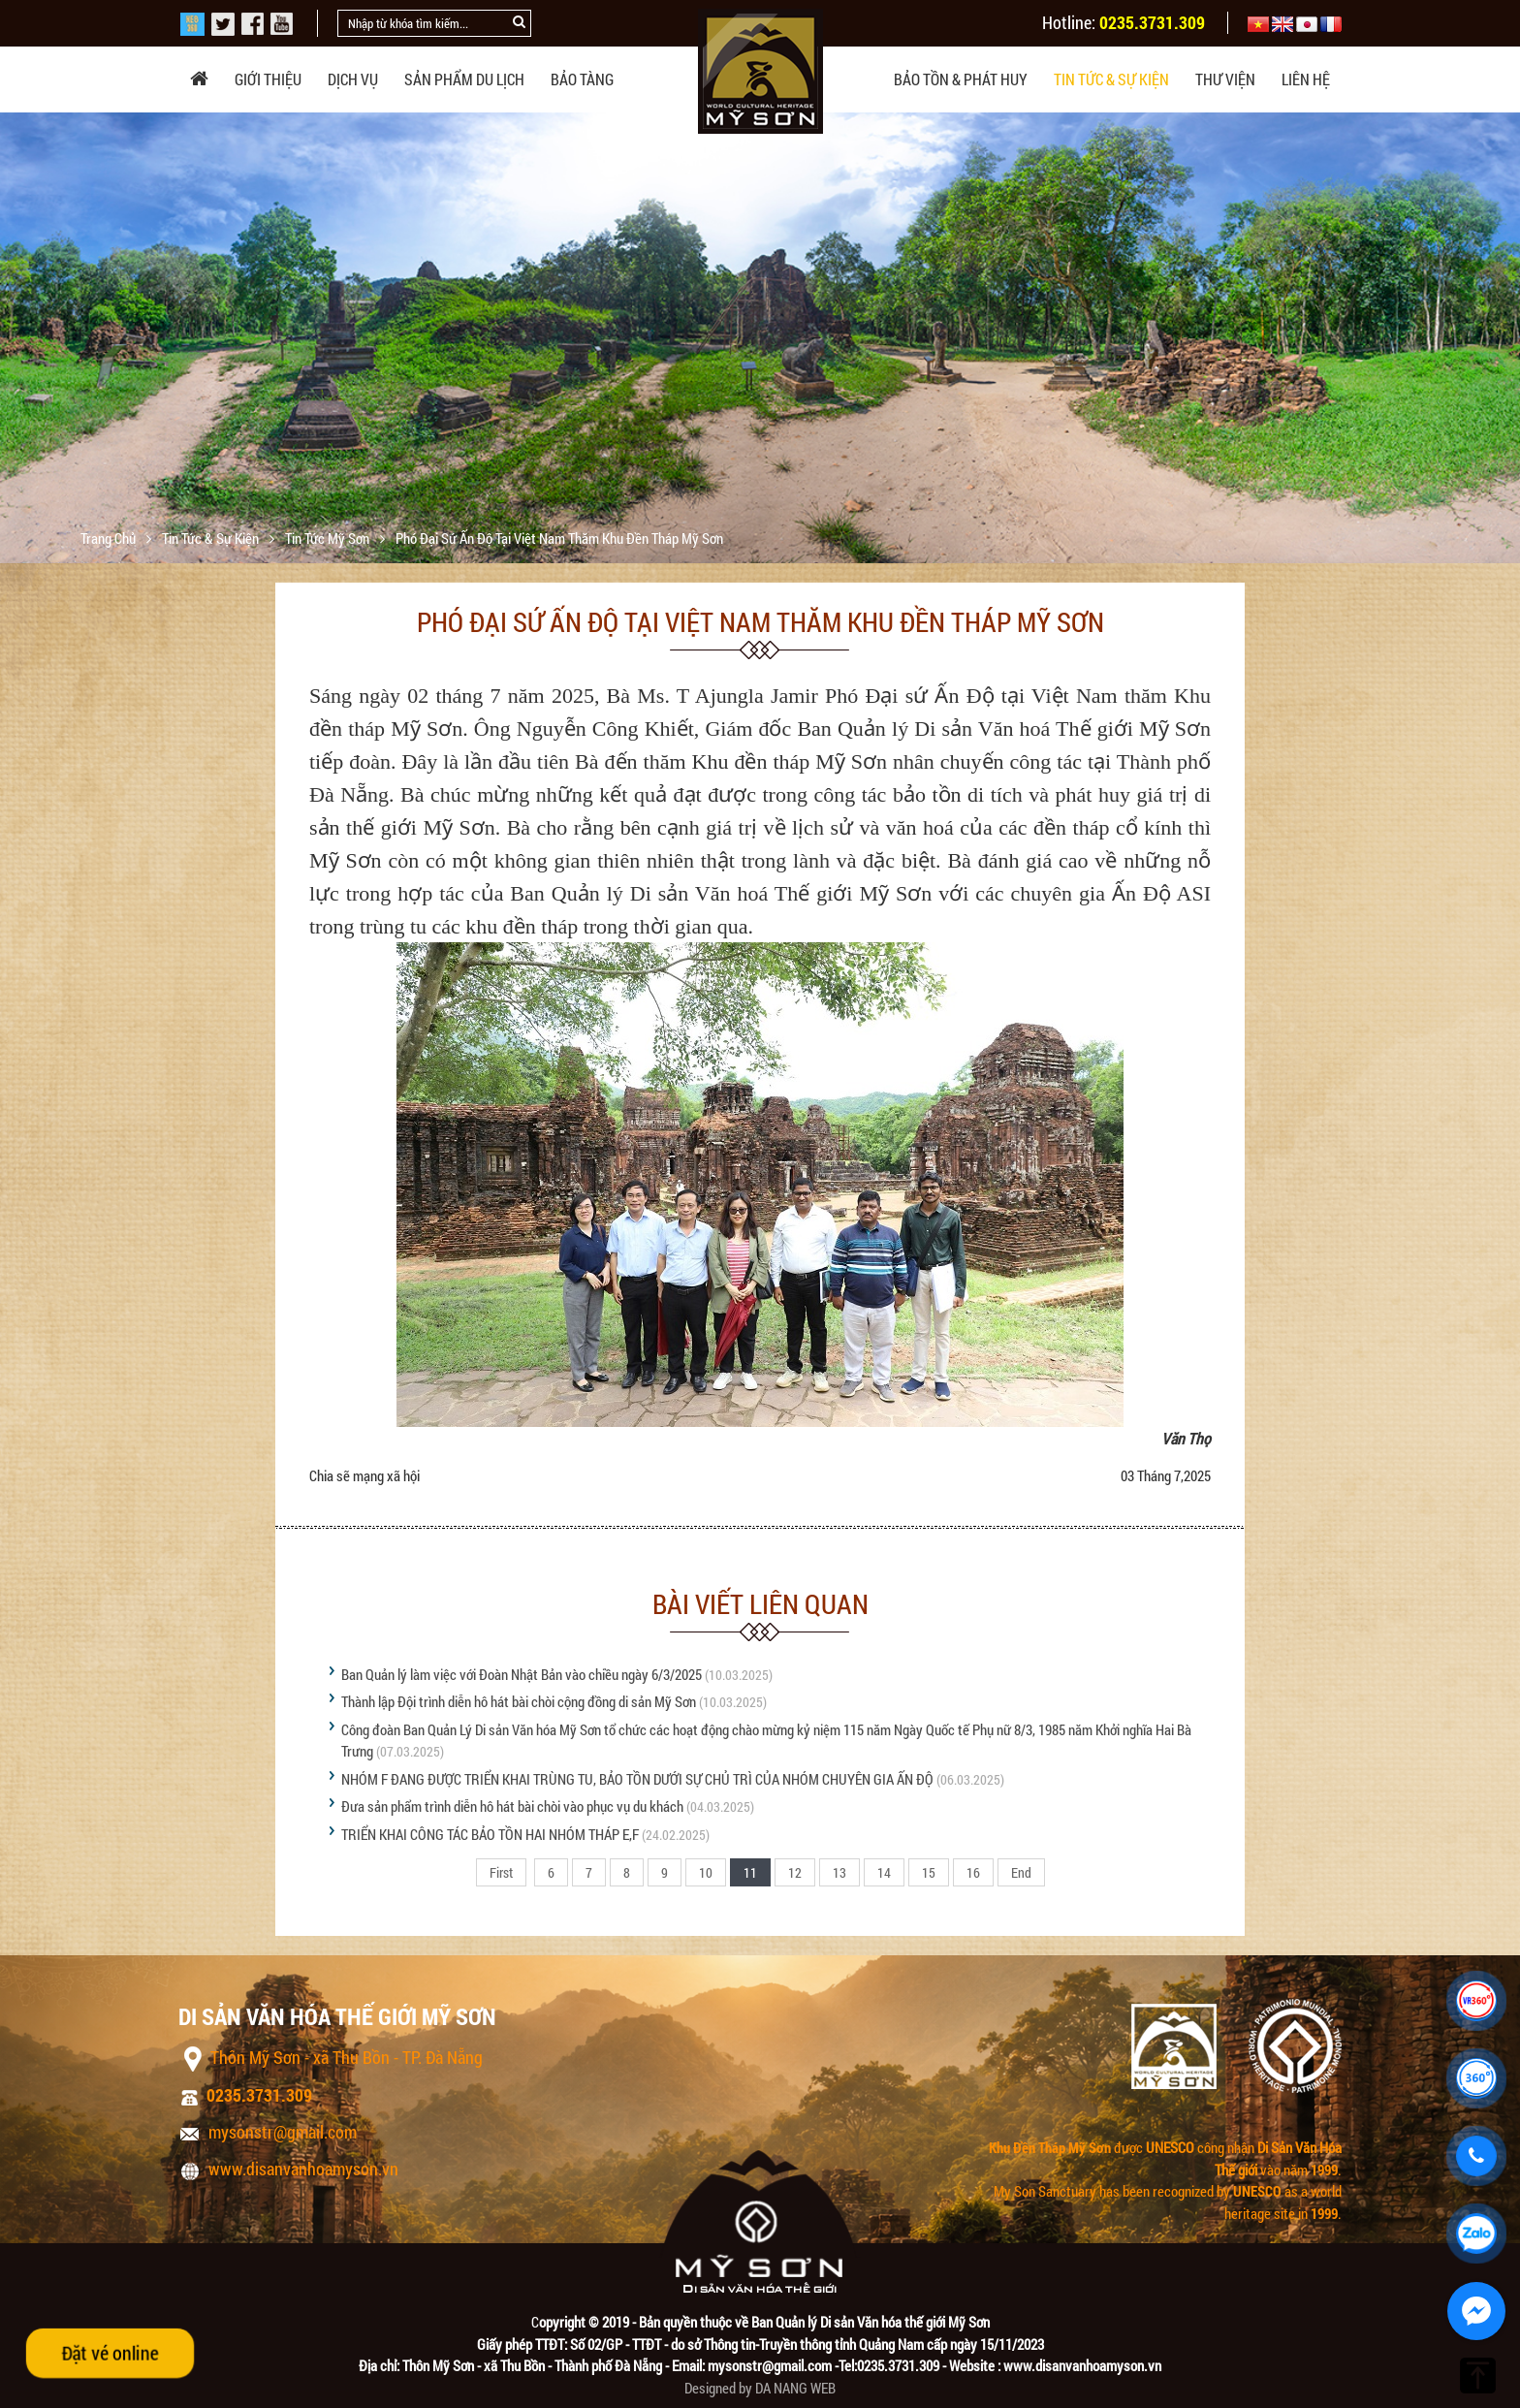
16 (973, 1872)
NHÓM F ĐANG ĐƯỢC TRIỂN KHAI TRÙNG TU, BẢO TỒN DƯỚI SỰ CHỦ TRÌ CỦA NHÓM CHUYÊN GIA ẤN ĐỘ (637, 1779)
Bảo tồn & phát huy (961, 79)
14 (884, 1872)
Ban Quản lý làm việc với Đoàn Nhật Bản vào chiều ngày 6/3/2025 (521, 1674)
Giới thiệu (268, 79)
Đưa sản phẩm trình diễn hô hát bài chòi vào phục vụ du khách (512, 1806)
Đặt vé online (110, 2352)
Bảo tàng (582, 79)
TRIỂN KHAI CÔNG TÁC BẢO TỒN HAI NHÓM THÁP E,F (490, 1834)
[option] (760, 371)
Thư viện (1225, 79)
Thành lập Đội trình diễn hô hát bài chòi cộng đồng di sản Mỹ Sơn (518, 1701)
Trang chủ (109, 538)
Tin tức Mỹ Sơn (328, 538)
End (1021, 1872)
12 (795, 1872)
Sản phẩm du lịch (464, 79)
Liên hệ (1306, 79)
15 (928, 1872)
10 (705, 1872)
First (501, 1872)
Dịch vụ (353, 79)
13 (839, 1872)
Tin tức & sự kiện (1111, 79)
